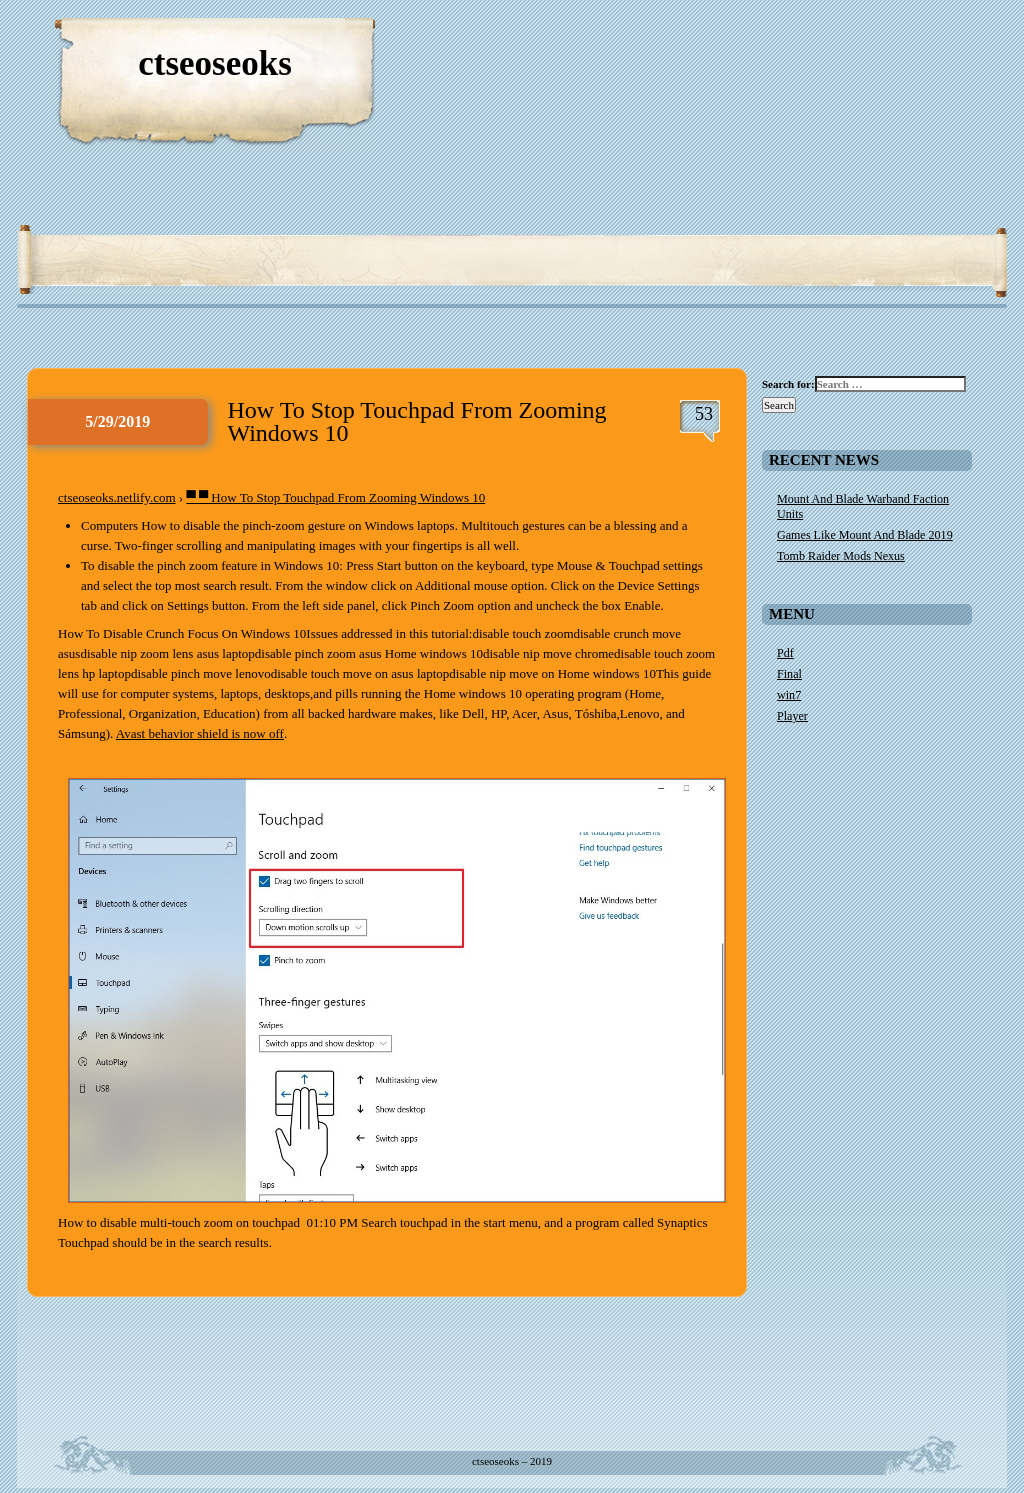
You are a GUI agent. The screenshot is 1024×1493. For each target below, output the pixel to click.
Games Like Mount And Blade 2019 (865, 535)
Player (792, 716)
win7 (789, 695)
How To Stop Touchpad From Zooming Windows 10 (417, 421)
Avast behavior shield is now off (200, 733)
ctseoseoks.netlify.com (117, 497)
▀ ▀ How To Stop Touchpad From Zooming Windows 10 (335, 497)
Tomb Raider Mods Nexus (841, 556)
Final (789, 674)
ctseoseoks (215, 63)
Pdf (785, 653)
